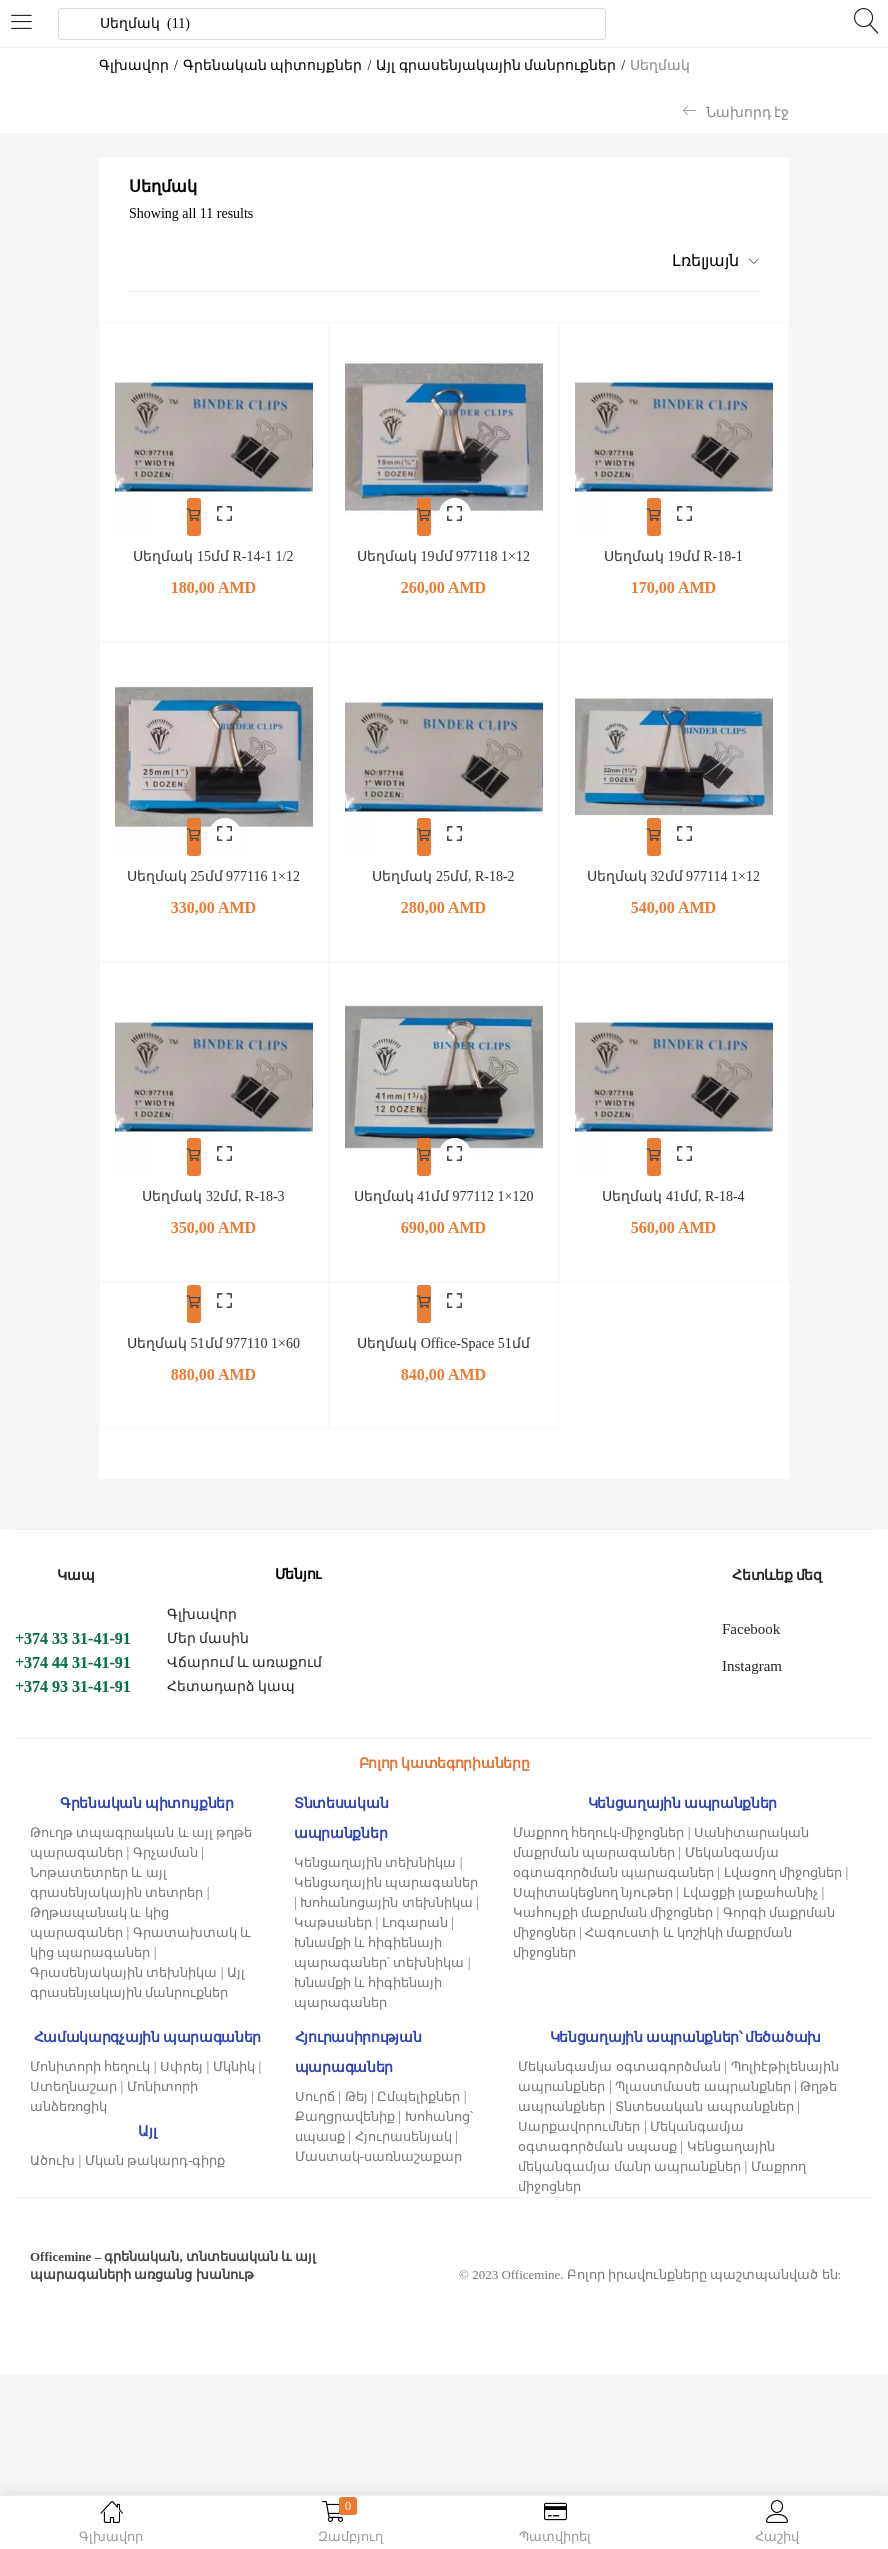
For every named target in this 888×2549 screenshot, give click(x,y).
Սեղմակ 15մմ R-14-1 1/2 (213, 551)
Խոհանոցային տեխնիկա (386, 1937)
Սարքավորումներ (579, 2161)
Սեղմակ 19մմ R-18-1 (673, 551)
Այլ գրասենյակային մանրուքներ (496, 65)
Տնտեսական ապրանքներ (704, 2141)
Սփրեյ (181, 2101)
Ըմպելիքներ (418, 2131)
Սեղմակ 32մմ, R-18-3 (213, 1181)
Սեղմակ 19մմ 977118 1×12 (443, 551)
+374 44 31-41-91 (73, 1697)
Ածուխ (52, 2195)
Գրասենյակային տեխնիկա (123, 2007)
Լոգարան (415, 1957)
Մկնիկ (234, 2101)
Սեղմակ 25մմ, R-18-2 (443, 866)
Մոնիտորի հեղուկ (90, 2101)
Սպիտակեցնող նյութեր (593, 1927)
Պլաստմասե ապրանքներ (702, 2121)
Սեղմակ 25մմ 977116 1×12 (213, 866)
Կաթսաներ (333, 1957)
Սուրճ (315, 2131)
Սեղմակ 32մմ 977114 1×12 (673, 866)
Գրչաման (165, 1887)
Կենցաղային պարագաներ (386, 1917)
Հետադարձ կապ (231, 1721)
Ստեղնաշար (73, 2121)
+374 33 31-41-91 (73, 1673)
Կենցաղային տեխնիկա (375, 1897)
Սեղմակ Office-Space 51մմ (443, 1378)
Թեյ (356, 2131)
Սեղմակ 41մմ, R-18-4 (673, 1181)
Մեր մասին (208, 1673)
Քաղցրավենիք (345, 2151)
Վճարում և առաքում (244, 1697)
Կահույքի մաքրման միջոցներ (613, 1947)
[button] (708, 261)
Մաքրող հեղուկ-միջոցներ (599, 1867)
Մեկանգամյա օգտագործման (619, 2101)
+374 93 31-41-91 (73, 1721)
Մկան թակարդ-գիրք (155, 2195)
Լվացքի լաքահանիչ (750, 1927)
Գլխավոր (134, 65)
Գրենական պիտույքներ (273, 65)
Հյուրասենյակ (403, 2171)
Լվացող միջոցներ (783, 1907)
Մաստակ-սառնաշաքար (378, 2191)
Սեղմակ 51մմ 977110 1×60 (213, 1355)
